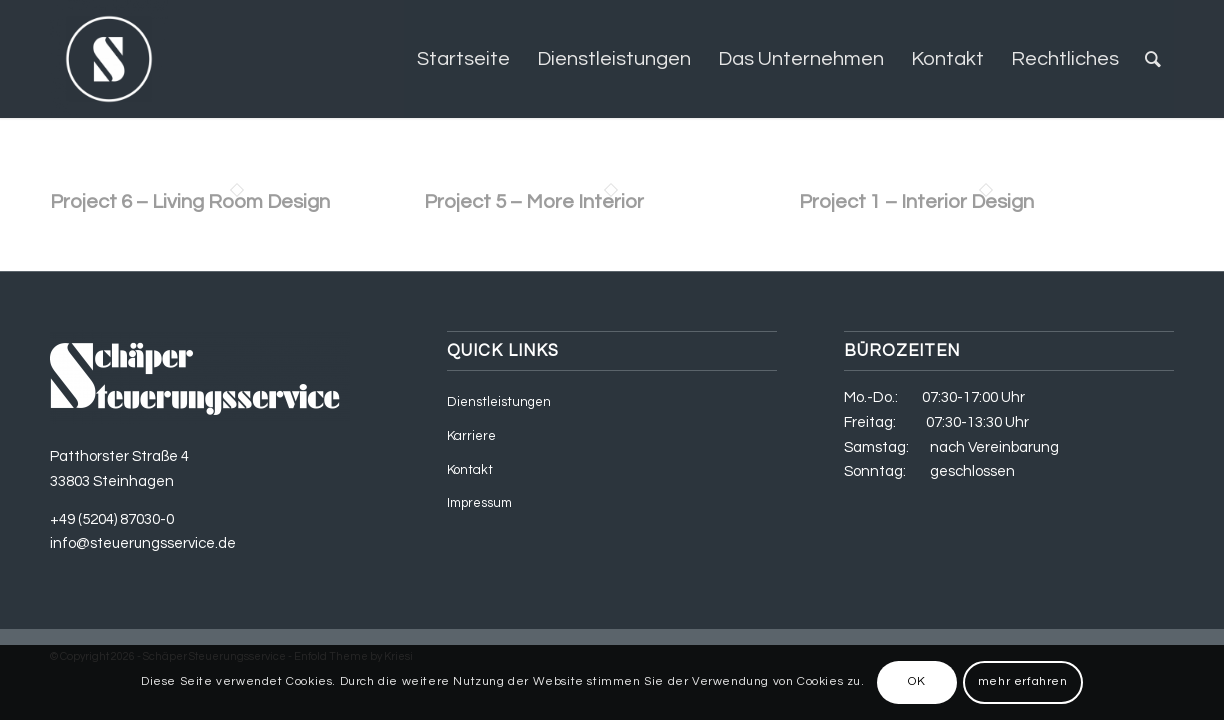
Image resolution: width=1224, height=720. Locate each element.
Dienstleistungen (499, 402)
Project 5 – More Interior (534, 202)
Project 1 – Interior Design (916, 202)
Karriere (471, 436)
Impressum (479, 503)
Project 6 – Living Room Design (190, 202)
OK (916, 681)
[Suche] (1153, 59)
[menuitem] (463, 59)
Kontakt (470, 470)
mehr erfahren (1023, 681)
